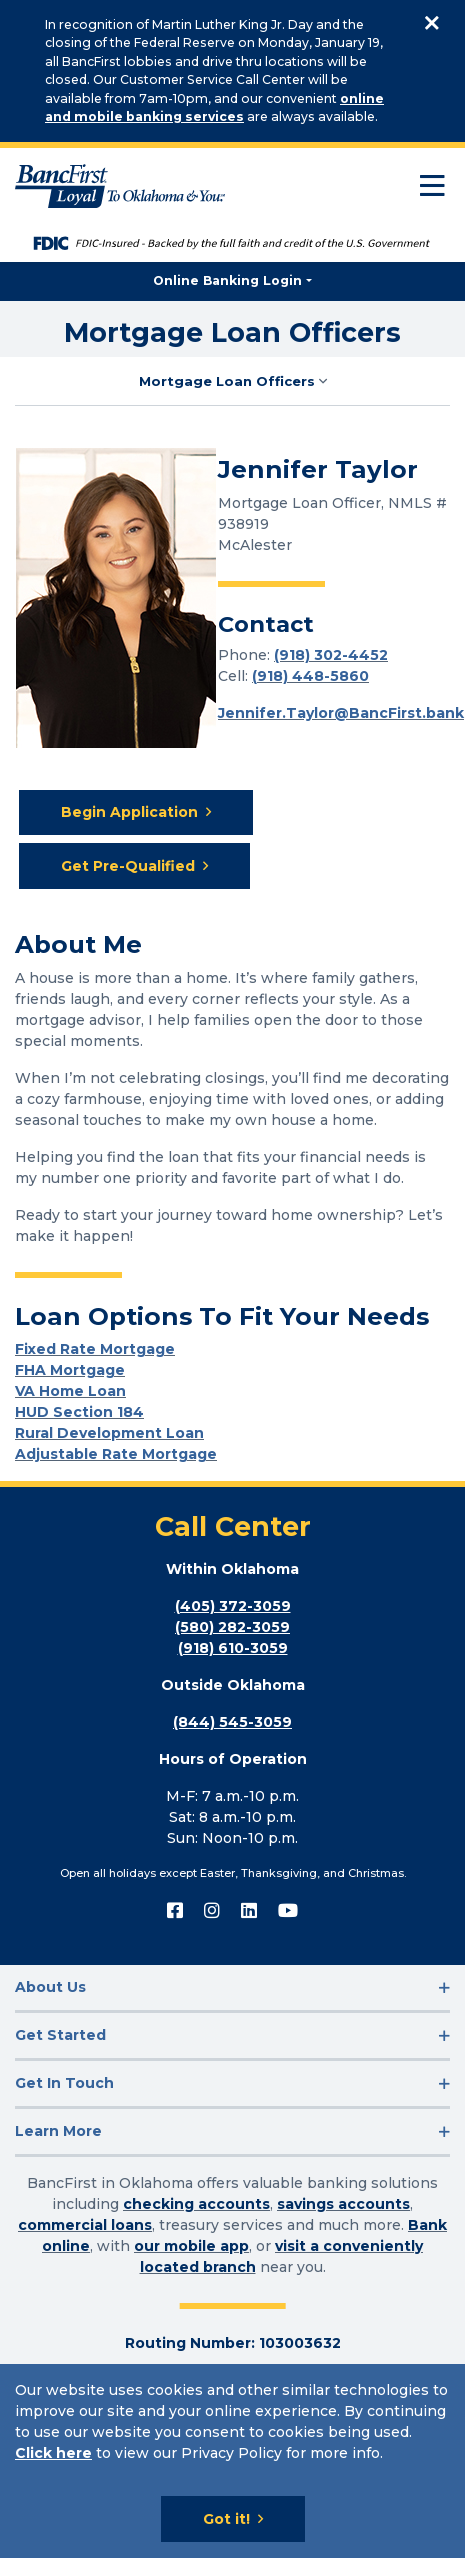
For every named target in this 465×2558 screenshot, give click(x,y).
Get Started (60, 2035)
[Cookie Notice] (232, 2461)
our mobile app (191, 2246)
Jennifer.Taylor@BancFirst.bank (341, 713)
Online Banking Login (227, 280)
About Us (50, 1987)
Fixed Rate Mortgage (95, 1349)
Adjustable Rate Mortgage (116, 1454)
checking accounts (196, 2204)
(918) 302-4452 (331, 655)
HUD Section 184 (79, 1412)
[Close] (431, 24)
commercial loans (85, 2225)
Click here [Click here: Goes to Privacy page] (53, 2453)
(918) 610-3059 (233, 1648)
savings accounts (343, 2204)
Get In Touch (64, 2083)
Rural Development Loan (109, 1433)
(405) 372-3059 (233, 1606)
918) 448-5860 (313, 676)
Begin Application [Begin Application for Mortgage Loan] (129, 812)
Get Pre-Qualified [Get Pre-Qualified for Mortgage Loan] (128, 866)
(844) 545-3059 (232, 1722)
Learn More (58, 2131)
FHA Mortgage (70, 1370)
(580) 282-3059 (232, 1627)
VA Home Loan (70, 1391)
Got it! (226, 2519)
